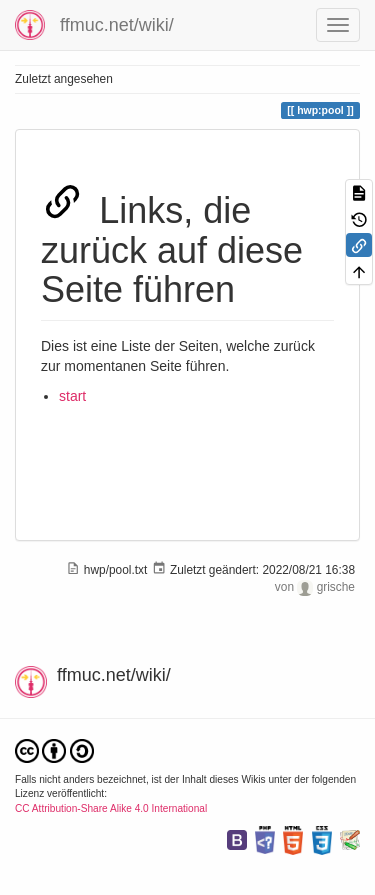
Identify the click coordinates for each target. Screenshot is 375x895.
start (72, 396)
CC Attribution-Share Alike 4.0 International (111, 808)
